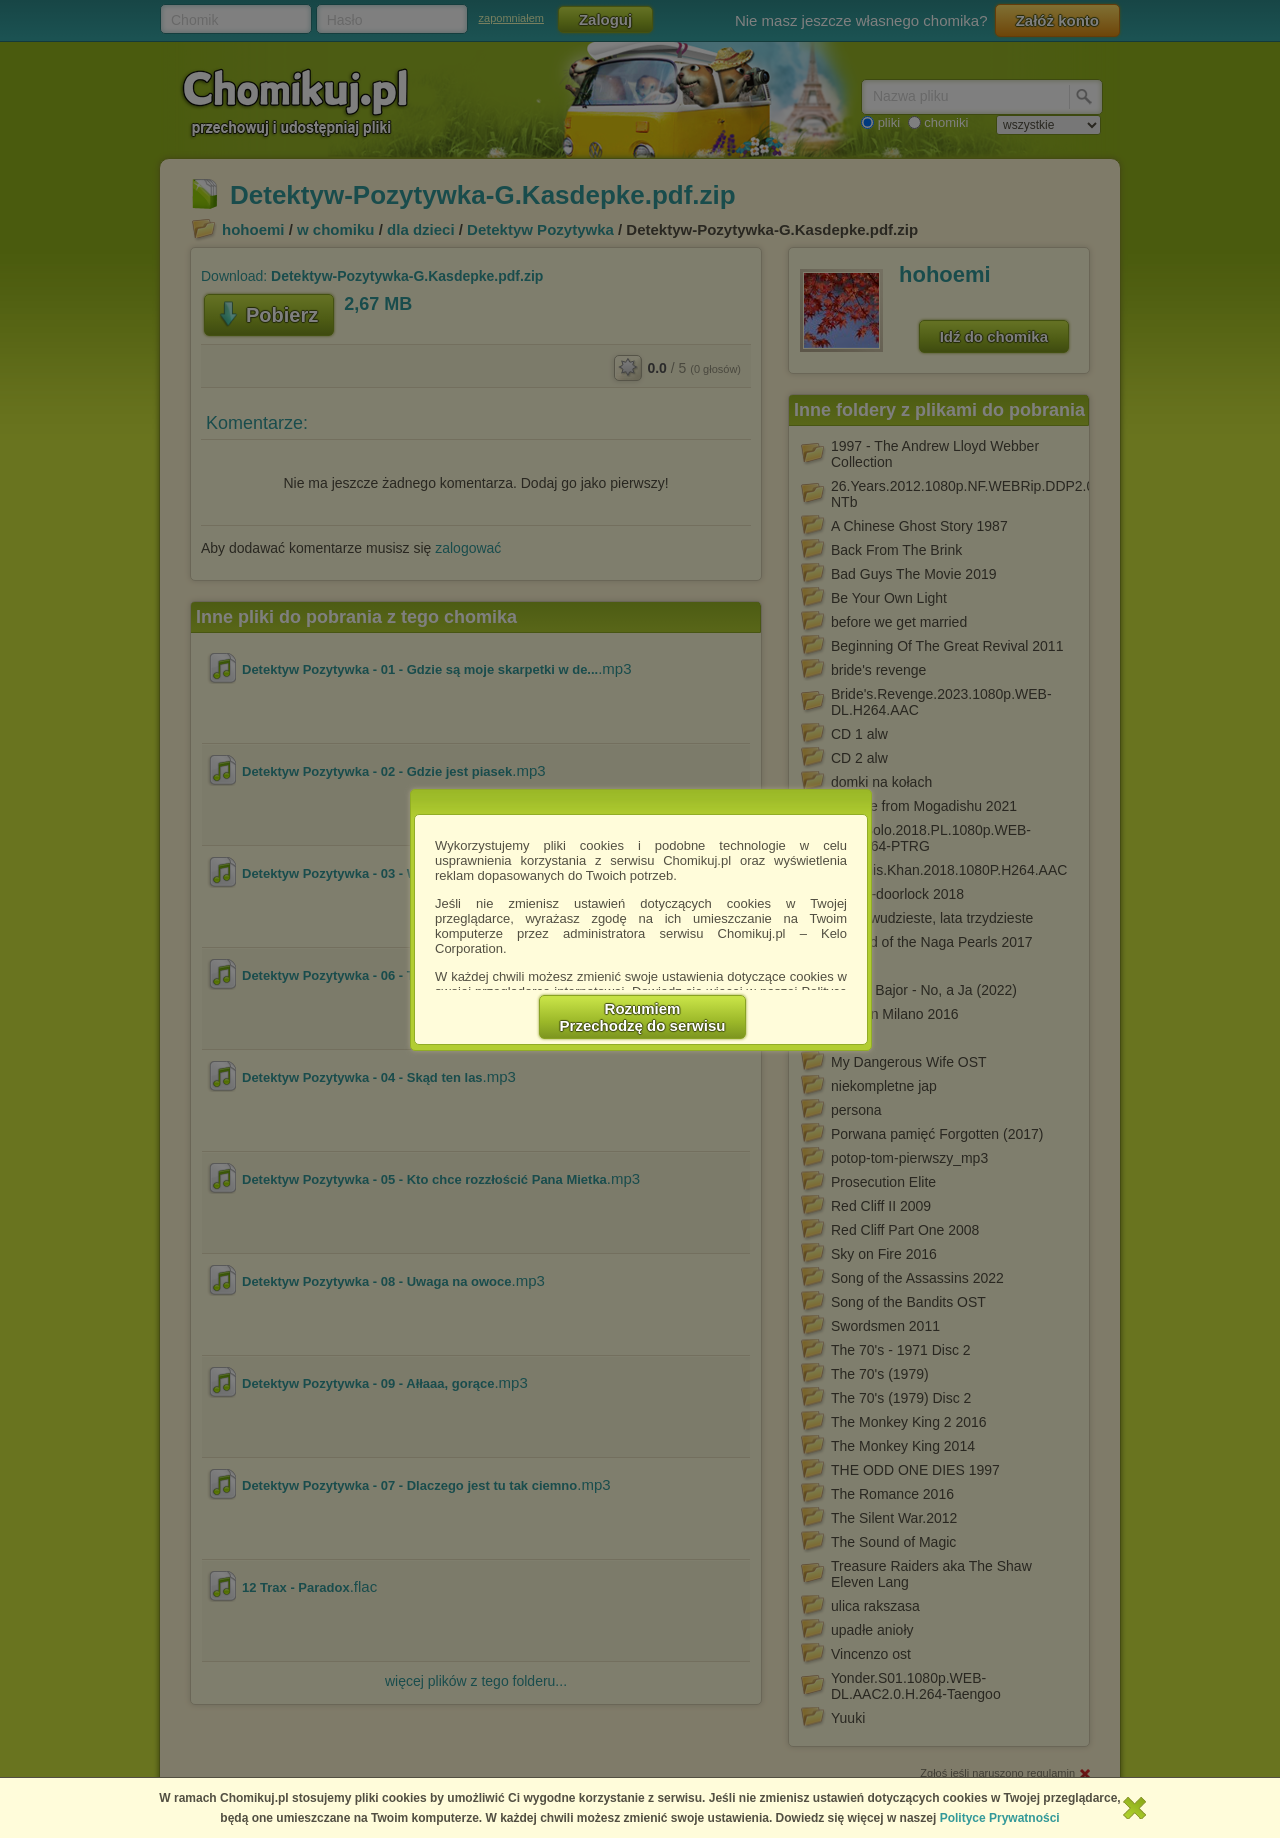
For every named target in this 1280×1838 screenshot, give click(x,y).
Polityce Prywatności (1000, 1818)
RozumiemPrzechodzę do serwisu (643, 1017)
